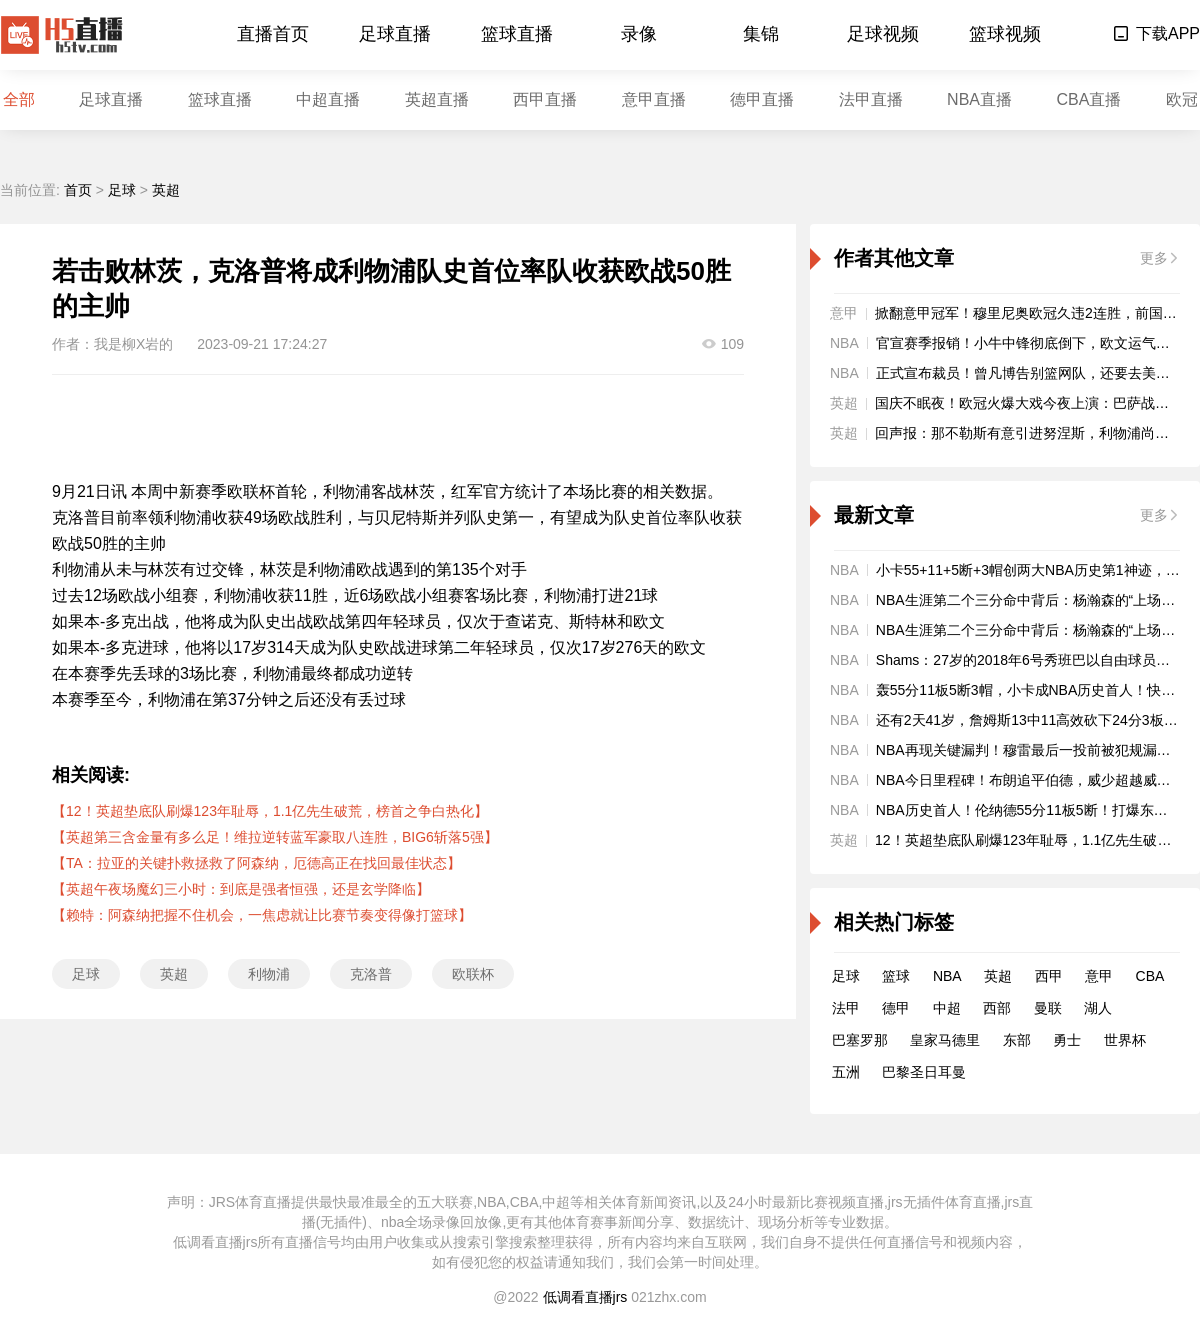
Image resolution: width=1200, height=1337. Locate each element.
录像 (639, 34)
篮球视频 (1005, 34)
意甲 (1099, 976)
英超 (166, 190)
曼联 (1048, 1008)
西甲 (1049, 976)
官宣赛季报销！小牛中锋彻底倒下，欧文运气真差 (1030, 343)
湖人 (1098, 1008)
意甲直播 (654, 99)
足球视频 (883, 34)
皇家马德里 (945, 1040)
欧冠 (1182, 99)
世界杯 (1125, 1040)
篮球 (896, 976)
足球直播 (395, 34)
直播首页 (273, 34)
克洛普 (371, 974)
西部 (997, 1008)
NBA (947, 976)
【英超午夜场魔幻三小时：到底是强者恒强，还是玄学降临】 (241, 889)
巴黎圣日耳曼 (924, 1072)
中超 (947, 1008)
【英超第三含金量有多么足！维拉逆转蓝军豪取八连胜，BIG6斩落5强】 (275, 837)
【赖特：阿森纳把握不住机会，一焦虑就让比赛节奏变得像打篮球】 (262, 915)
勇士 (1067, 1040)
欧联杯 (473, 974)
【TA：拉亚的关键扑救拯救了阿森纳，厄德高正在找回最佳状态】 (256, 863)
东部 (1017, 1040)
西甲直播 (545, 99)
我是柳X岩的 (133, 344)
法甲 (846, 1008)
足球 (122, 190)
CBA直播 (1088, 99)
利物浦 (269, 974)
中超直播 (328, 99)
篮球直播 (517, 34)
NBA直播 (979, 99)
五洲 (846, 1072)
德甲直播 (762, 99)
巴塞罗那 (860, 1040)
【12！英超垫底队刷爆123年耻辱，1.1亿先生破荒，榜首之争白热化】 (270, 811)
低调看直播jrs (585, 1297)
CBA (1150, 976)
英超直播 (437, 99)
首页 (78, 190)
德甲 (896, 1008)
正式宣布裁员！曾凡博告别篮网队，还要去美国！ (1030, 373)
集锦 (761, 34)
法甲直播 (871, 99)
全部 (19, 99)
